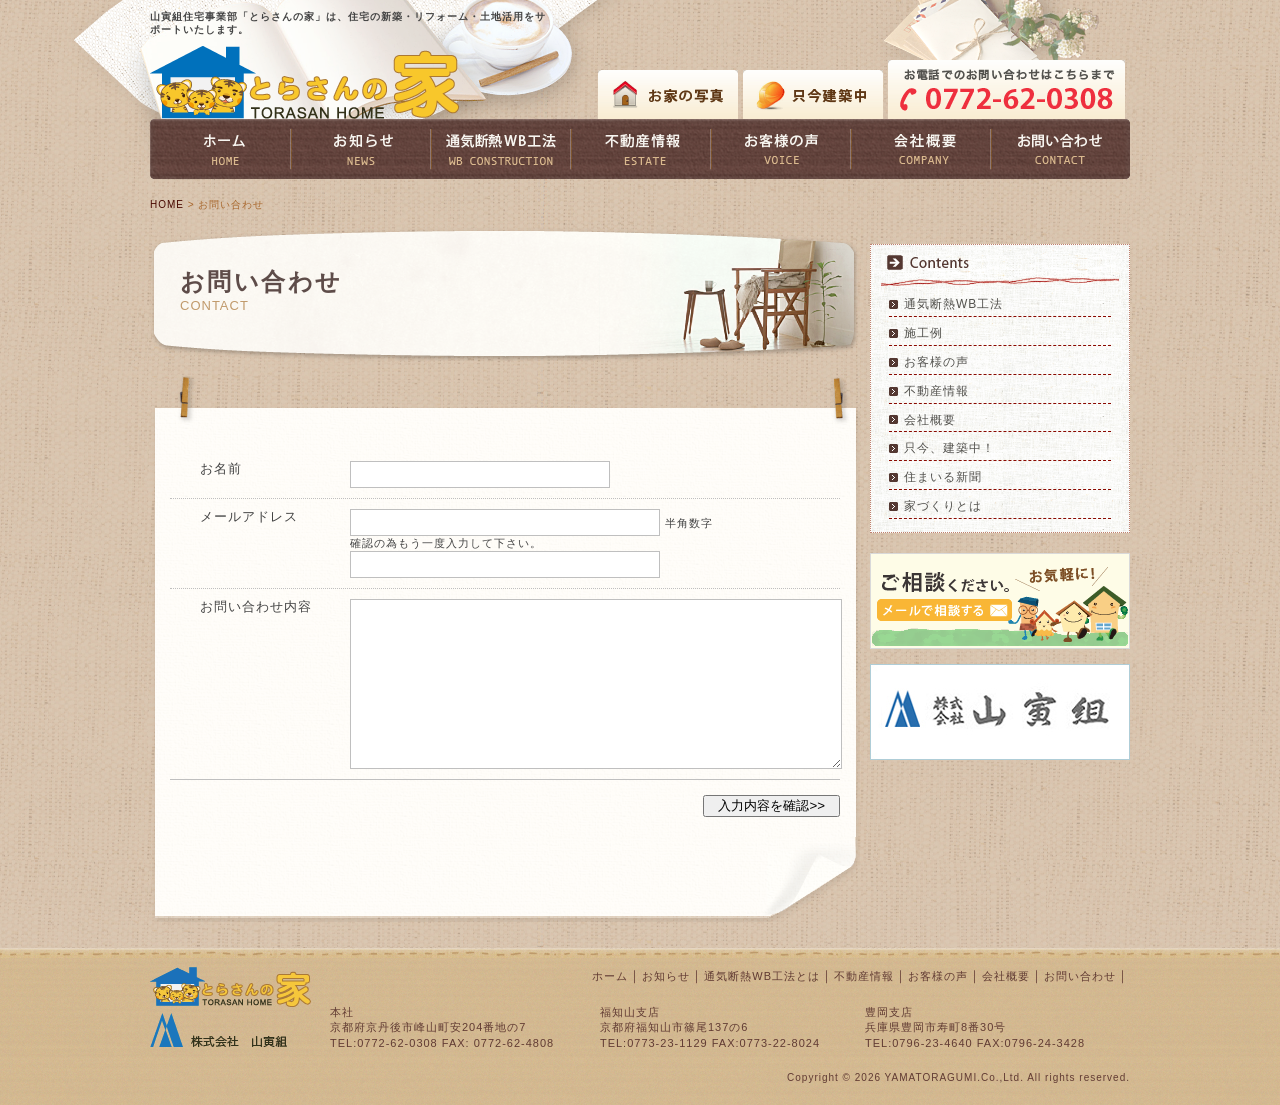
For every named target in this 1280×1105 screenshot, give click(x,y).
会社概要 (930, 420)
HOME (167, 204)
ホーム (610, 976)
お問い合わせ (1080, 976)
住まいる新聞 (943, 477)
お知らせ (666, 976)
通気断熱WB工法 (953, 304)
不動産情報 (936, 391)
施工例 (923, 333)
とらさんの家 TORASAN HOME (305, 82)
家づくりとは (943, 506)
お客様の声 (936, 362)
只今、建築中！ (949, 448)
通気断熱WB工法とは (762, 976)
